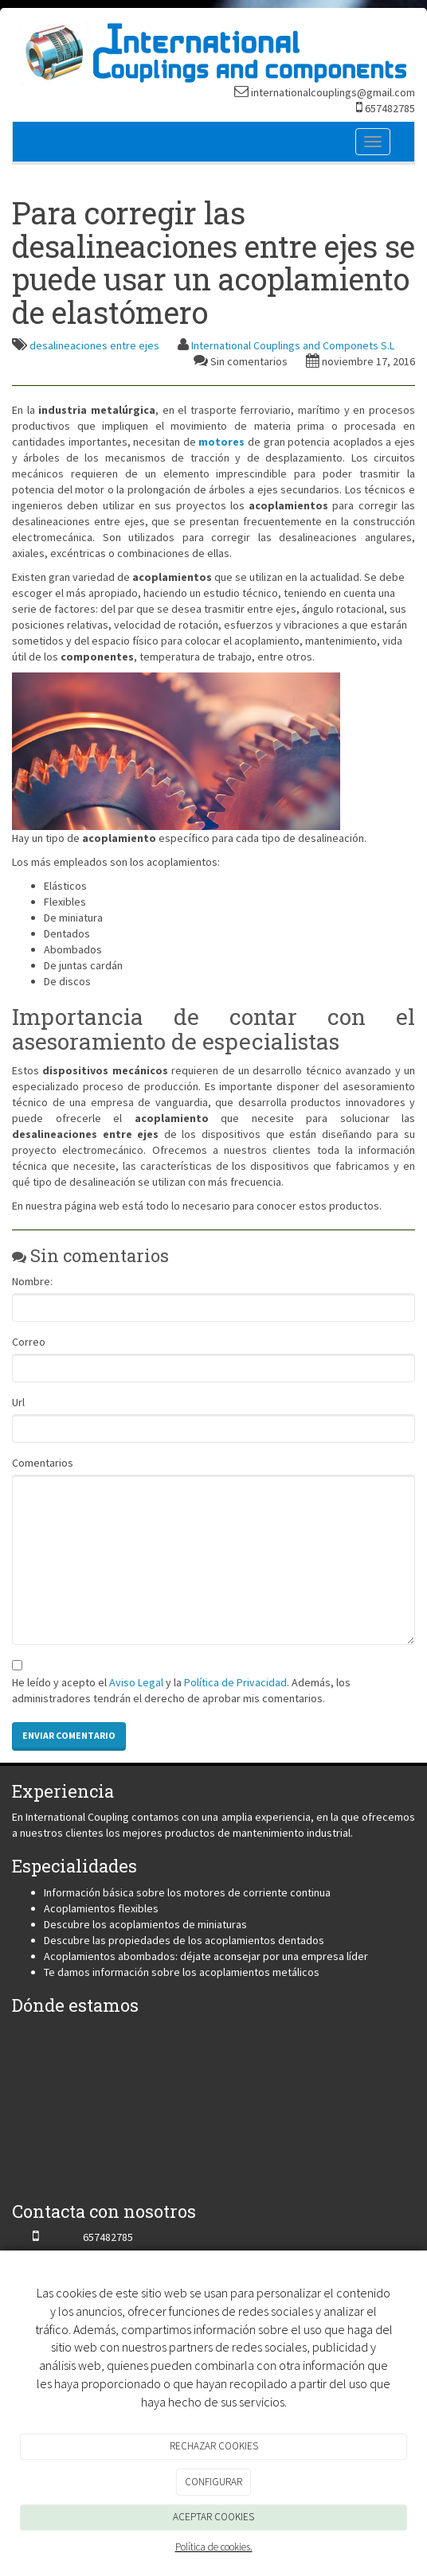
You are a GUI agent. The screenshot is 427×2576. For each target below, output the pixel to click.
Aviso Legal (136, 1682)
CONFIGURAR (213, 2481)
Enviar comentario (69, 1735)
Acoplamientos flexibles (101, 1908)
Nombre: (32, 1281)
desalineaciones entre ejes (94, 345)
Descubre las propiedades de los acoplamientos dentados (184, 1940)
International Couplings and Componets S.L (292, 345)
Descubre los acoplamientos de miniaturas (145, 1924)
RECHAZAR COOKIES (214, 2446)
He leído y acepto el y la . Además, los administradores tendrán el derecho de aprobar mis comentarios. (181, 1690)
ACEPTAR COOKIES (213, 2516)
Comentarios (42, 1463)
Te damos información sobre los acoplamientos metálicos (181, 1972)
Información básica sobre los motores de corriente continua (187, 1892)
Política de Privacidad (235, 1682)
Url (18, 1402)
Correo (28, 1342)
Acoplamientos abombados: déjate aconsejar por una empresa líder (206, 1956)
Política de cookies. (214, 2547)
